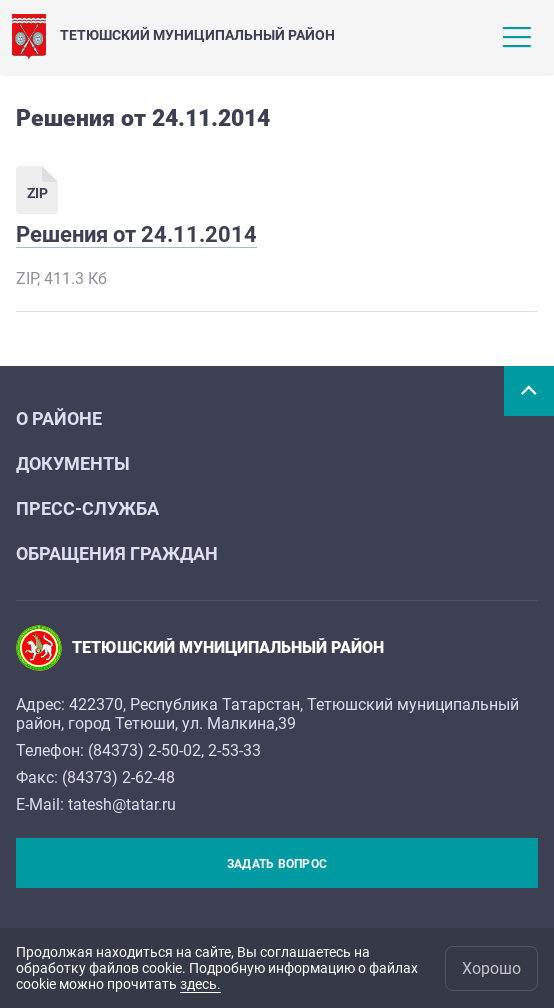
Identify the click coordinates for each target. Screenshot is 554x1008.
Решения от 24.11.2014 (136, 234)
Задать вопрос (277, 864)
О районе (59, 418)
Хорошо (491, 968)
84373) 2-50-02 (147, 750)
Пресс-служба (87, 508)
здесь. (200, 984)
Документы (73, 463)
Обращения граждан (117, 553)
